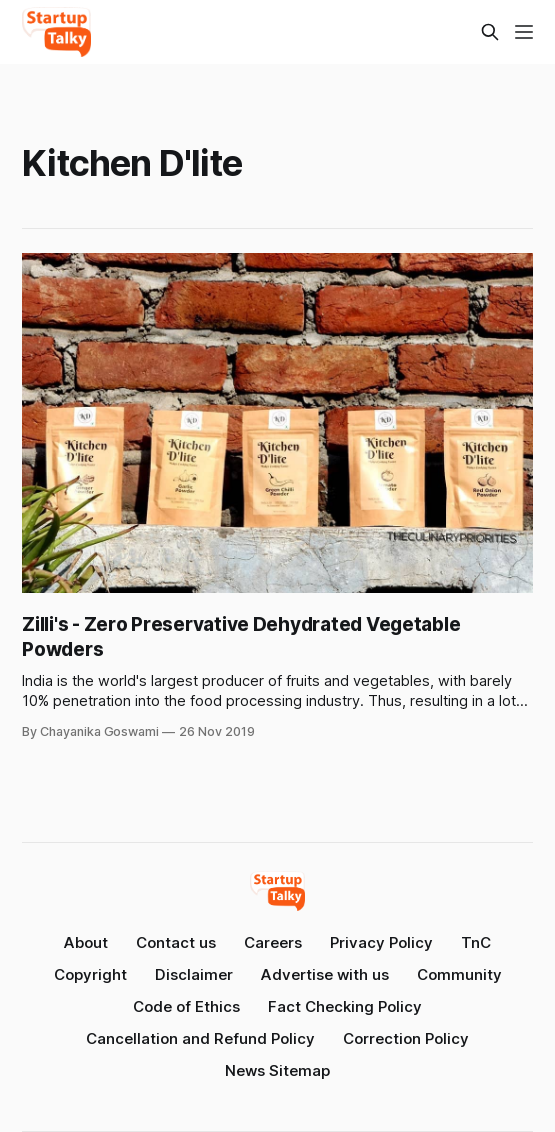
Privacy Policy (381, 942)
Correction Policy (406, 1038)
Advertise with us (325, 974)
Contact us (176, 942)
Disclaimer (194, 974)
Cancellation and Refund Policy (200, 1038)
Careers (273, 942)
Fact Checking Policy (345, 1006)
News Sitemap (277, 1070)
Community (459, 974)
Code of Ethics (186, 1006)
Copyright (90, 974)
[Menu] (524, 32)
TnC (476, 942)
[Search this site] (490, 32)
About (86, 942)
